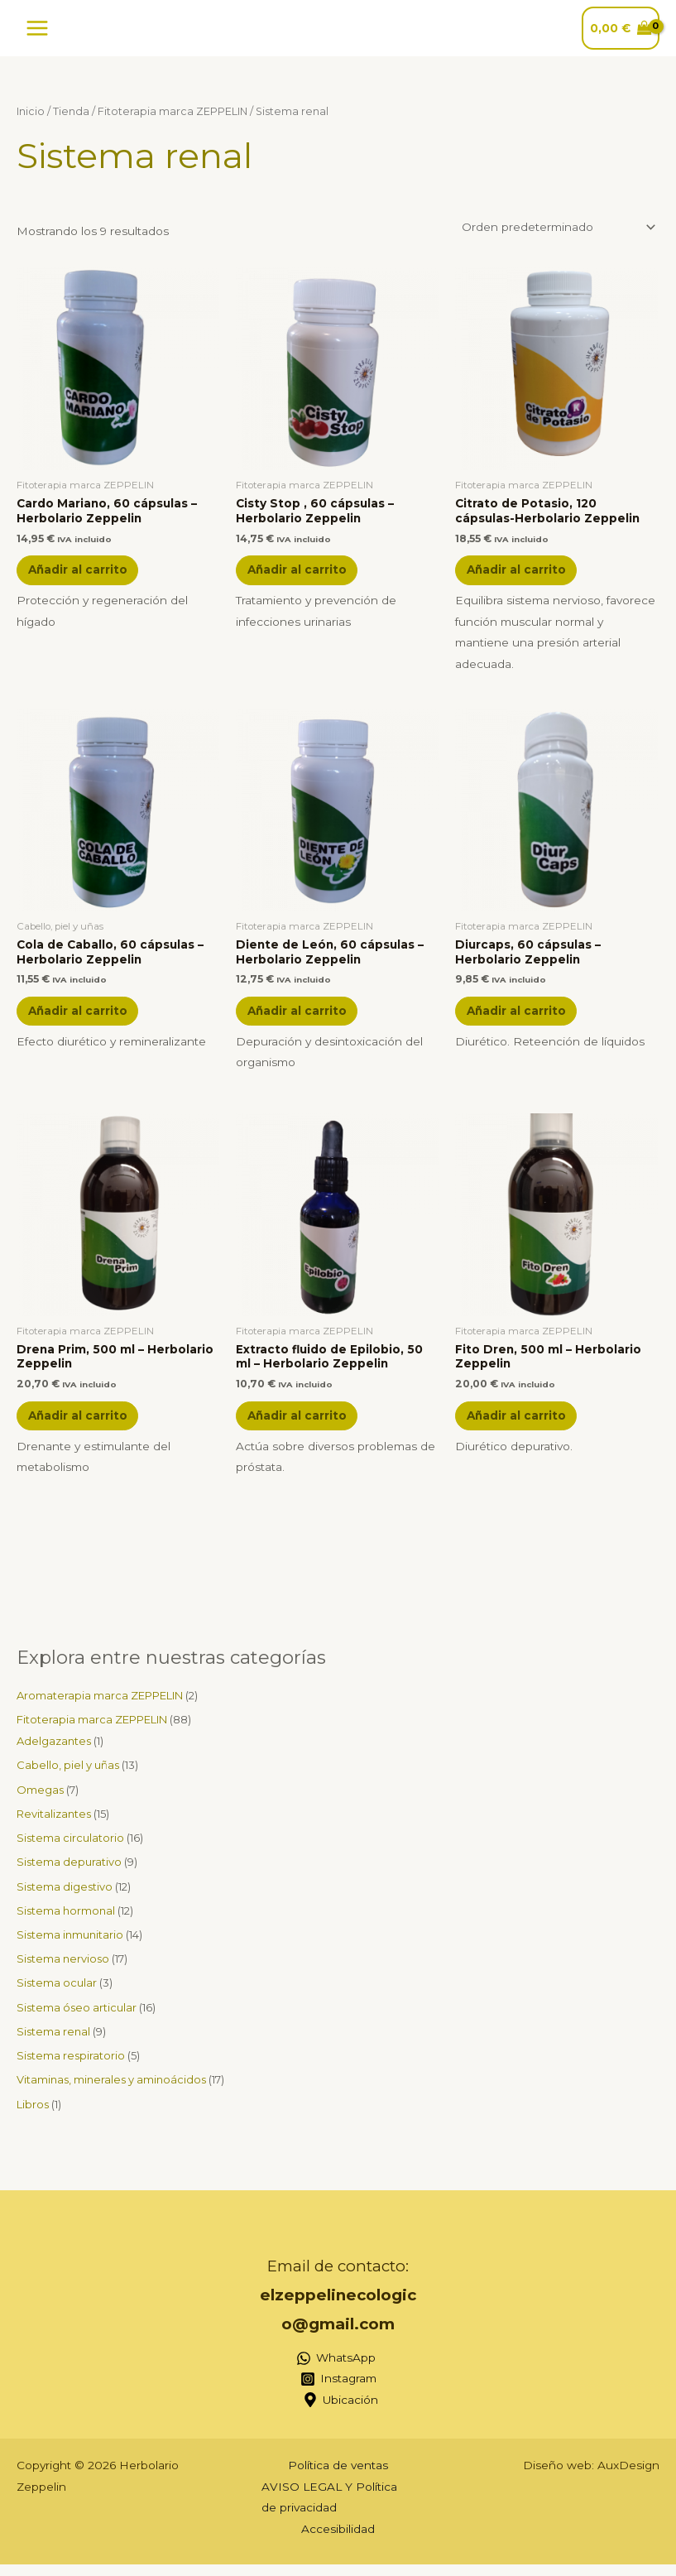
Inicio (31, 111)
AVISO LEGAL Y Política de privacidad (329, 2509)
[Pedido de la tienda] (556, 226)
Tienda (71, 111)
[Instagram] (338, 2390)
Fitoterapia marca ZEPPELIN (172, 111)
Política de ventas (338, 2477)
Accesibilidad (338, 2540)
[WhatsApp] (335, 2369)
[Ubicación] (341, 2412)
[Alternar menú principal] (37, 27)
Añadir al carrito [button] (83, 571)
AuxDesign (628, 2477)
